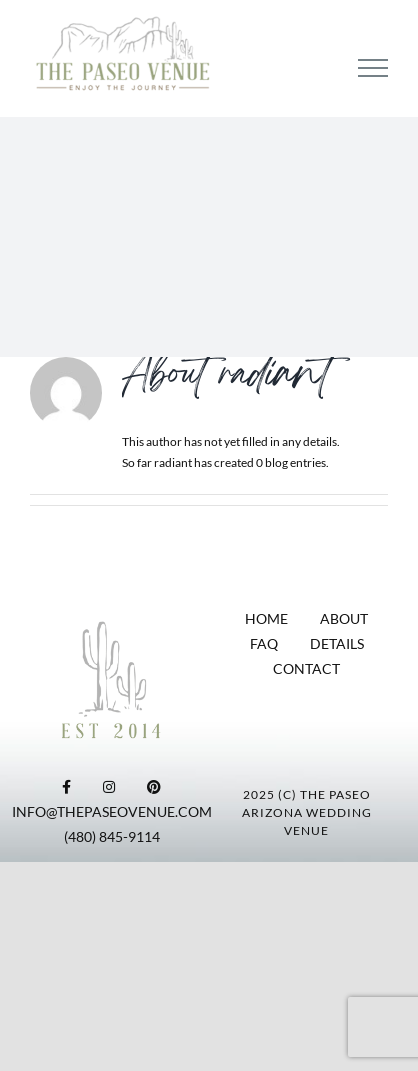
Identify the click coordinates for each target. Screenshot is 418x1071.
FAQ (264, 643)
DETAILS (337, 643)
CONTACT (306, 668)
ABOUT (344, 618)
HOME (266, 618)
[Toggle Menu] (373, 68)
